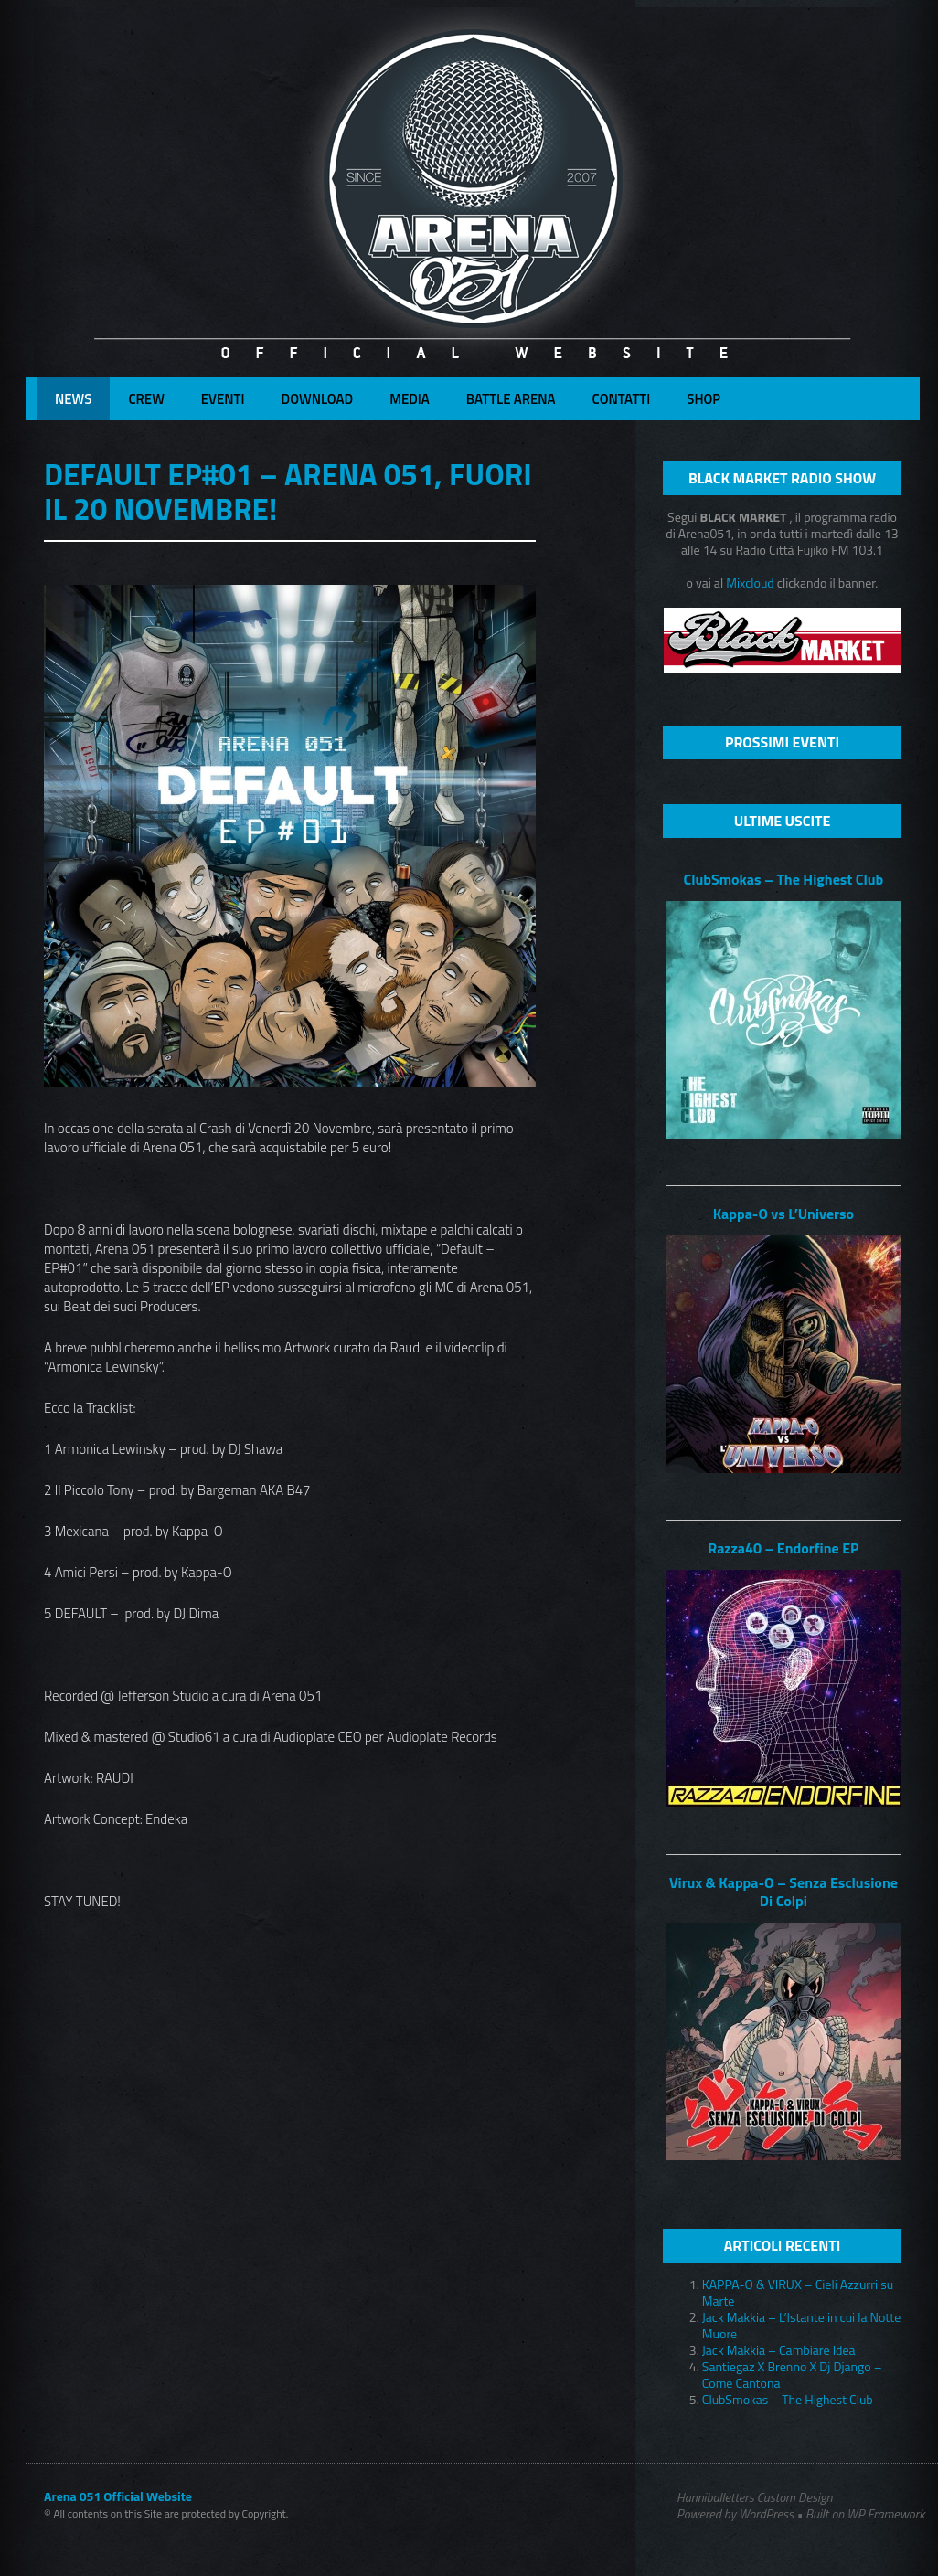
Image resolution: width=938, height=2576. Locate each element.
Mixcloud (751, 582)
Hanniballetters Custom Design (754, 2497)
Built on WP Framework (865, 2513)
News (73, 398)
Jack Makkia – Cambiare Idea (779, 2349)
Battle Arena (511, 398)
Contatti (621, 398)
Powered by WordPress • (740, 2514)
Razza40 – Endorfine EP (783, 1548)
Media (409, 398)
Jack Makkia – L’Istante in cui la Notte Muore (801, 2325)
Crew (146, 398)
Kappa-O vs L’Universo (783, 1213)
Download (318, 398)
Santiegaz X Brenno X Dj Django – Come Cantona (792, 2374)
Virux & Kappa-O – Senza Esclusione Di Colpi (783, 1891)
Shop (703, 398)
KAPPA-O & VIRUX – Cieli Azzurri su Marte (797, 2292)
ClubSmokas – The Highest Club (783, 879)
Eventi (223, 398)
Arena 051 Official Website (118, 2496)
